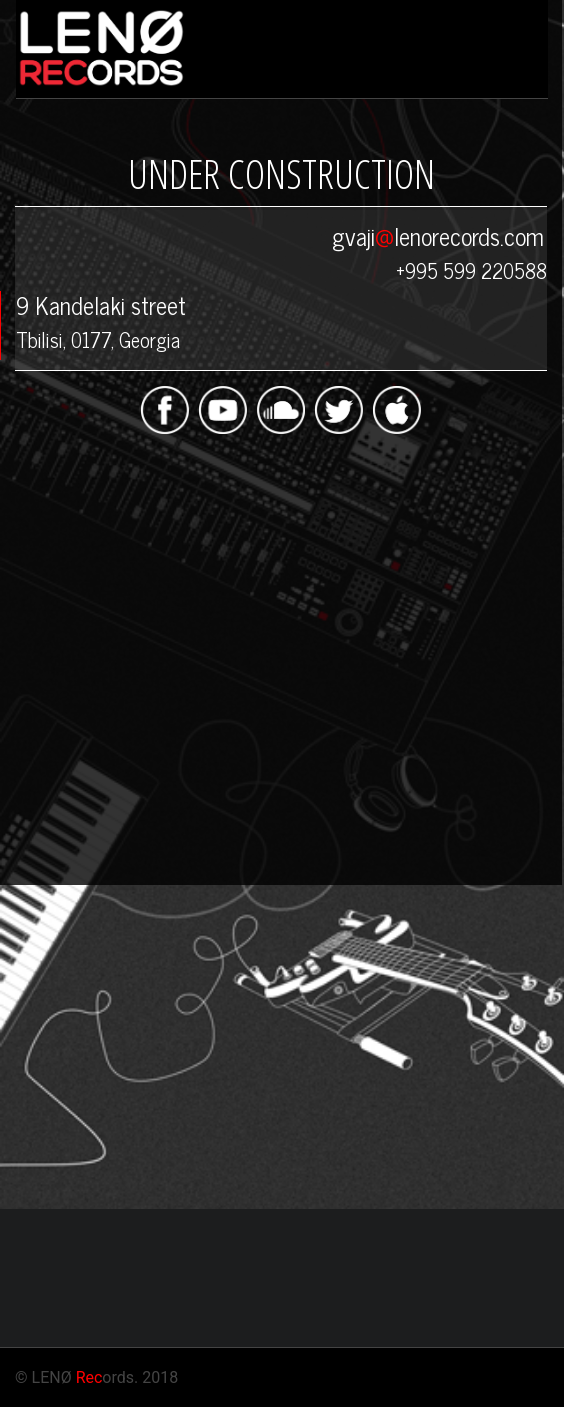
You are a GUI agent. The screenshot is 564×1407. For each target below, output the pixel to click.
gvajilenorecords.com (438, 235)
